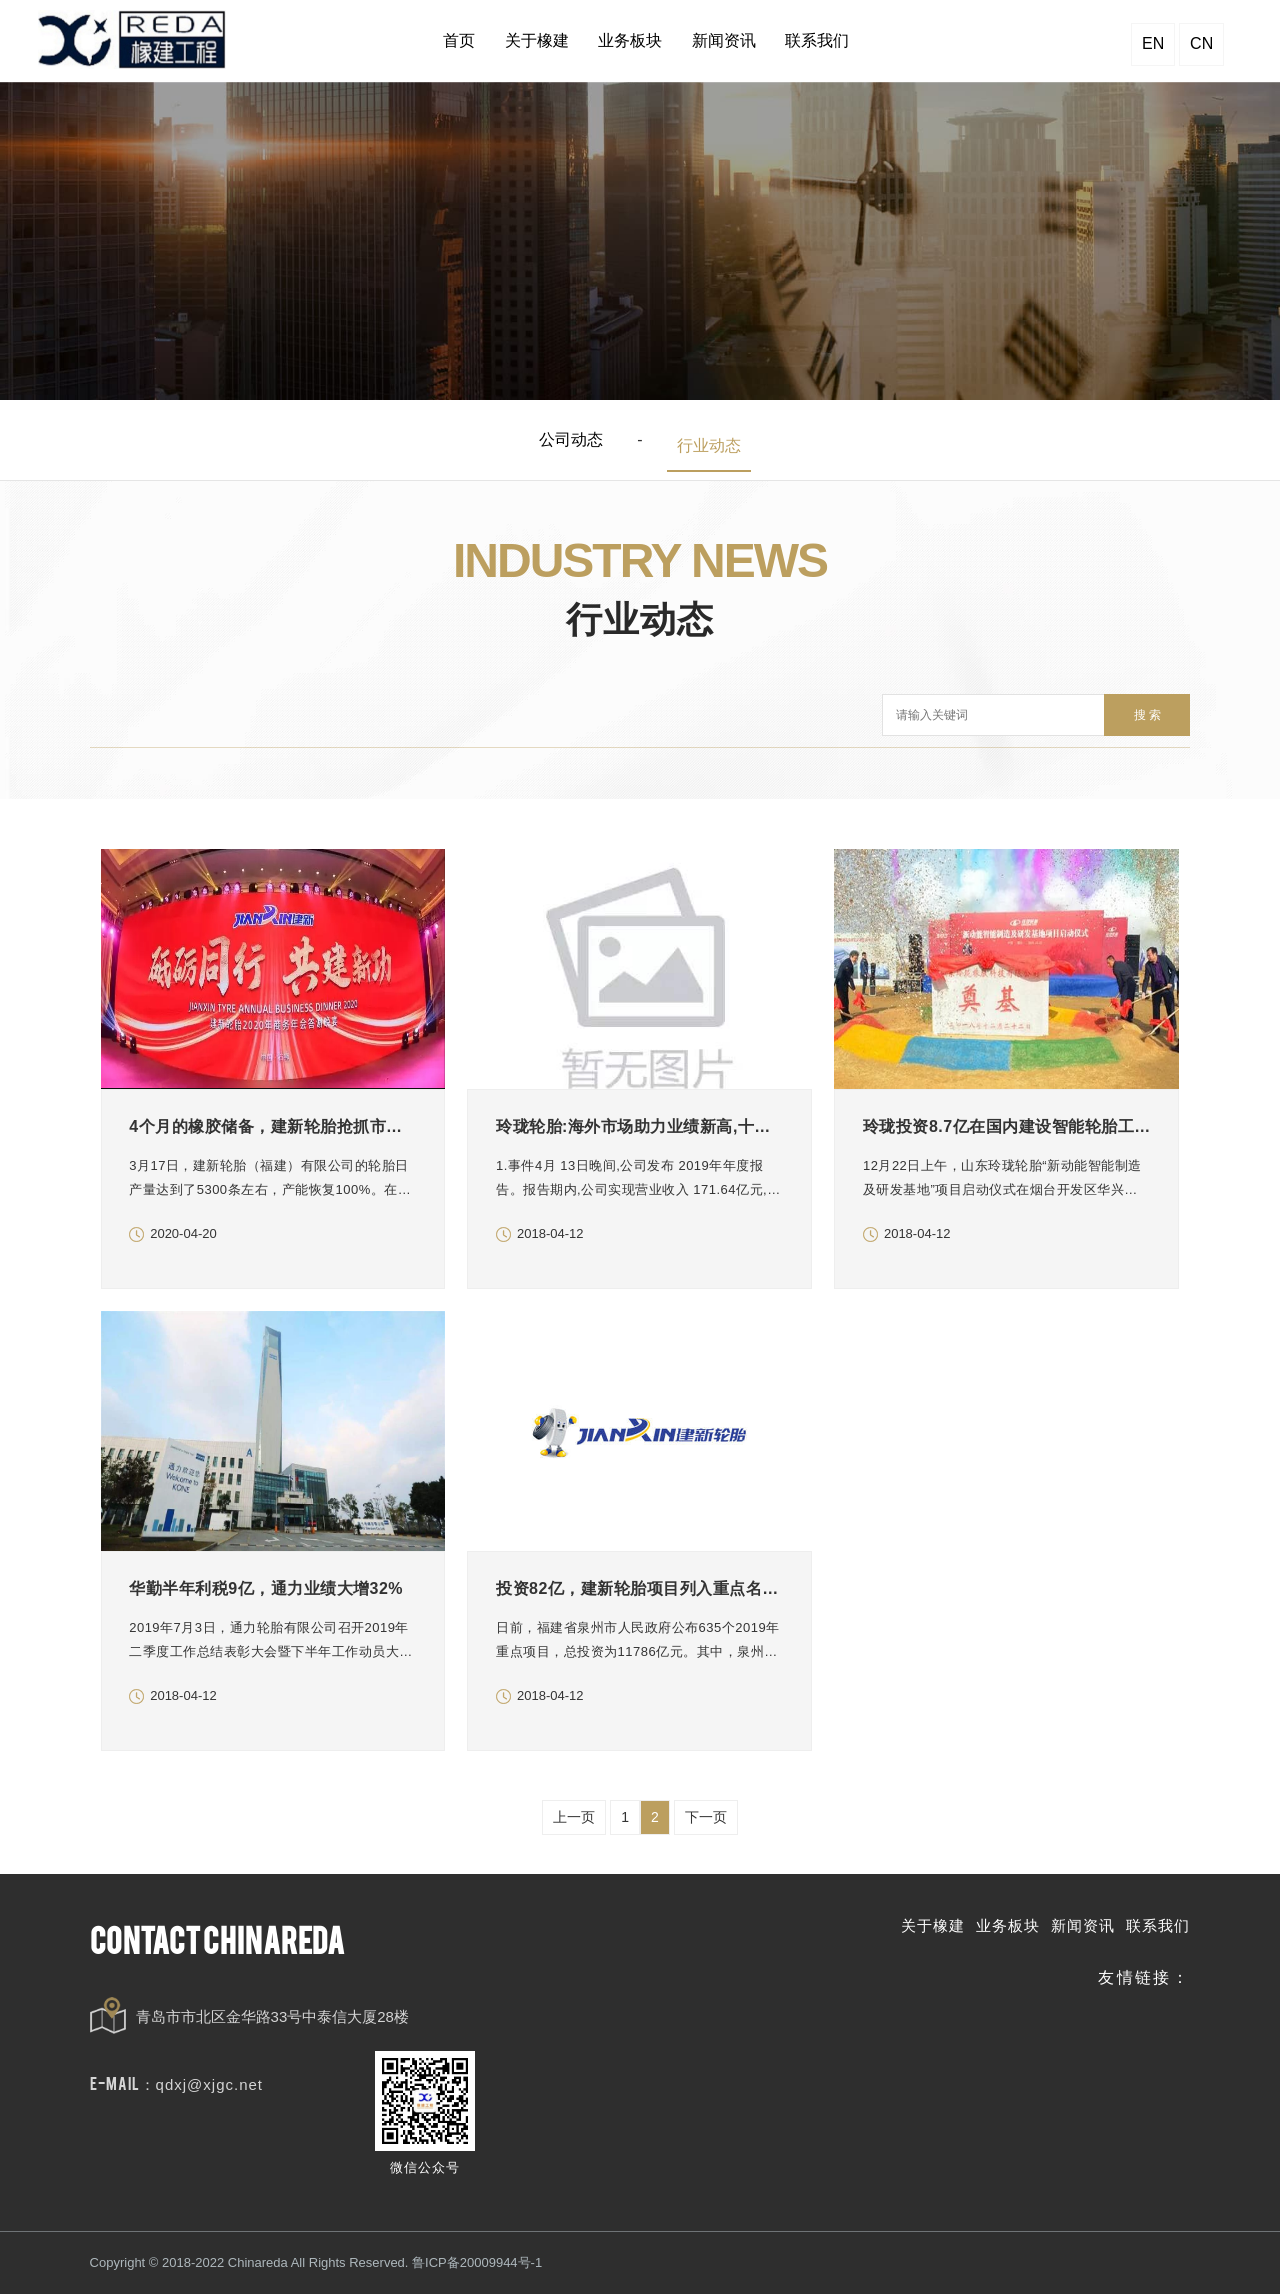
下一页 (706, 1817)
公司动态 (571, 439)
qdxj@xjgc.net (209, 2084)
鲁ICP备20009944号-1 (477, 2262)
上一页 (574, 1817)
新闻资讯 (1083, 1925)
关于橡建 (933, 1925)
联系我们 (1158, 1925)
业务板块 (1008, 1925)
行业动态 (709, 445)
